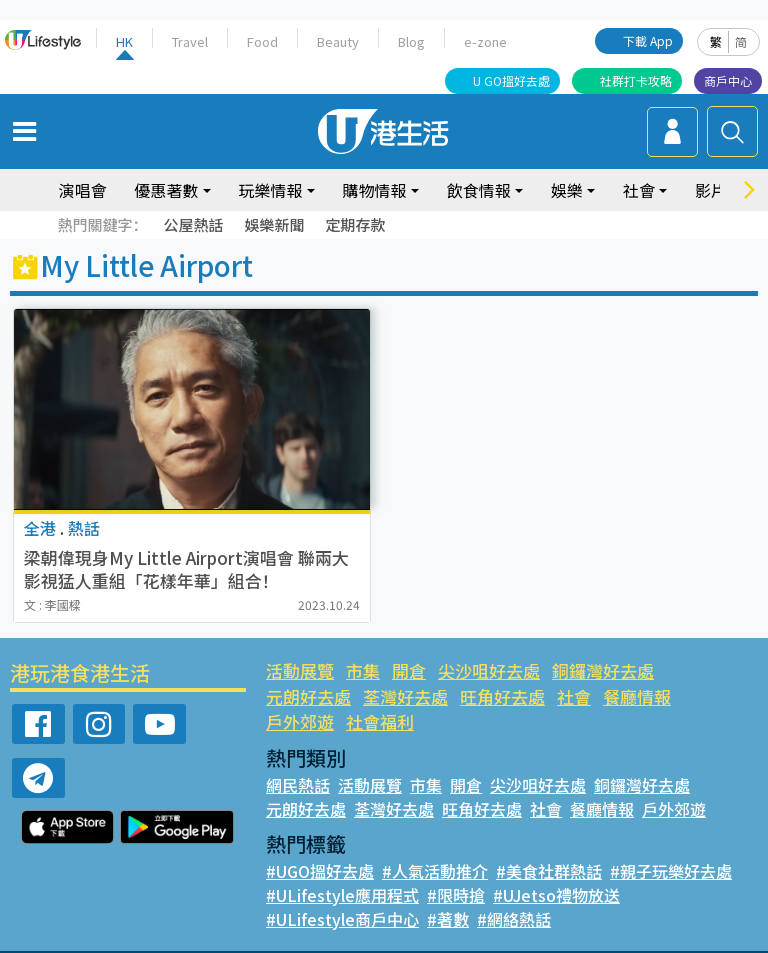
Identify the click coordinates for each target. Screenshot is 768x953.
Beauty (337, 41)
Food (262, 41)
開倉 (408, 670)
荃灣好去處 (308, 696)
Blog (409, 41)
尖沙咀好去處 (488, 670)
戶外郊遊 (618, 696)
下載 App (648, 40)
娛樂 (567, 190)
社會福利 (698, 696)
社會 (639, 190)
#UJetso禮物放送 (550, 869)
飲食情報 (479, 190)
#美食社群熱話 (547, 845)
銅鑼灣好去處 (601, 670)
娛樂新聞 (274, 224)
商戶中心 (728, 80)
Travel (190, 41)
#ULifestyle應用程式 (340, 869)
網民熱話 (298, 759)
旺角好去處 (405, 696)
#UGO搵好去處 (320, 845)
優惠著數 (166, 190)
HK (125, 41)
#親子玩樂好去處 (668, 845)
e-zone (482, 41)
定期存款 (355, 224)
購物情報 (375, 190)
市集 (363, 670)
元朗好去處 (706, 670)
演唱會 (82, 190)
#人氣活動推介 (434, 845)
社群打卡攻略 (636, 80)
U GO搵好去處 (511, 80)
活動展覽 (300, 670)
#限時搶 (451, 869)
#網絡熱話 (508, 893)
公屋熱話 (193, 224)
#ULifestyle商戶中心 (340, 893)
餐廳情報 (539, 696)
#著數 (443, 893)
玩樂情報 (271, 190)
